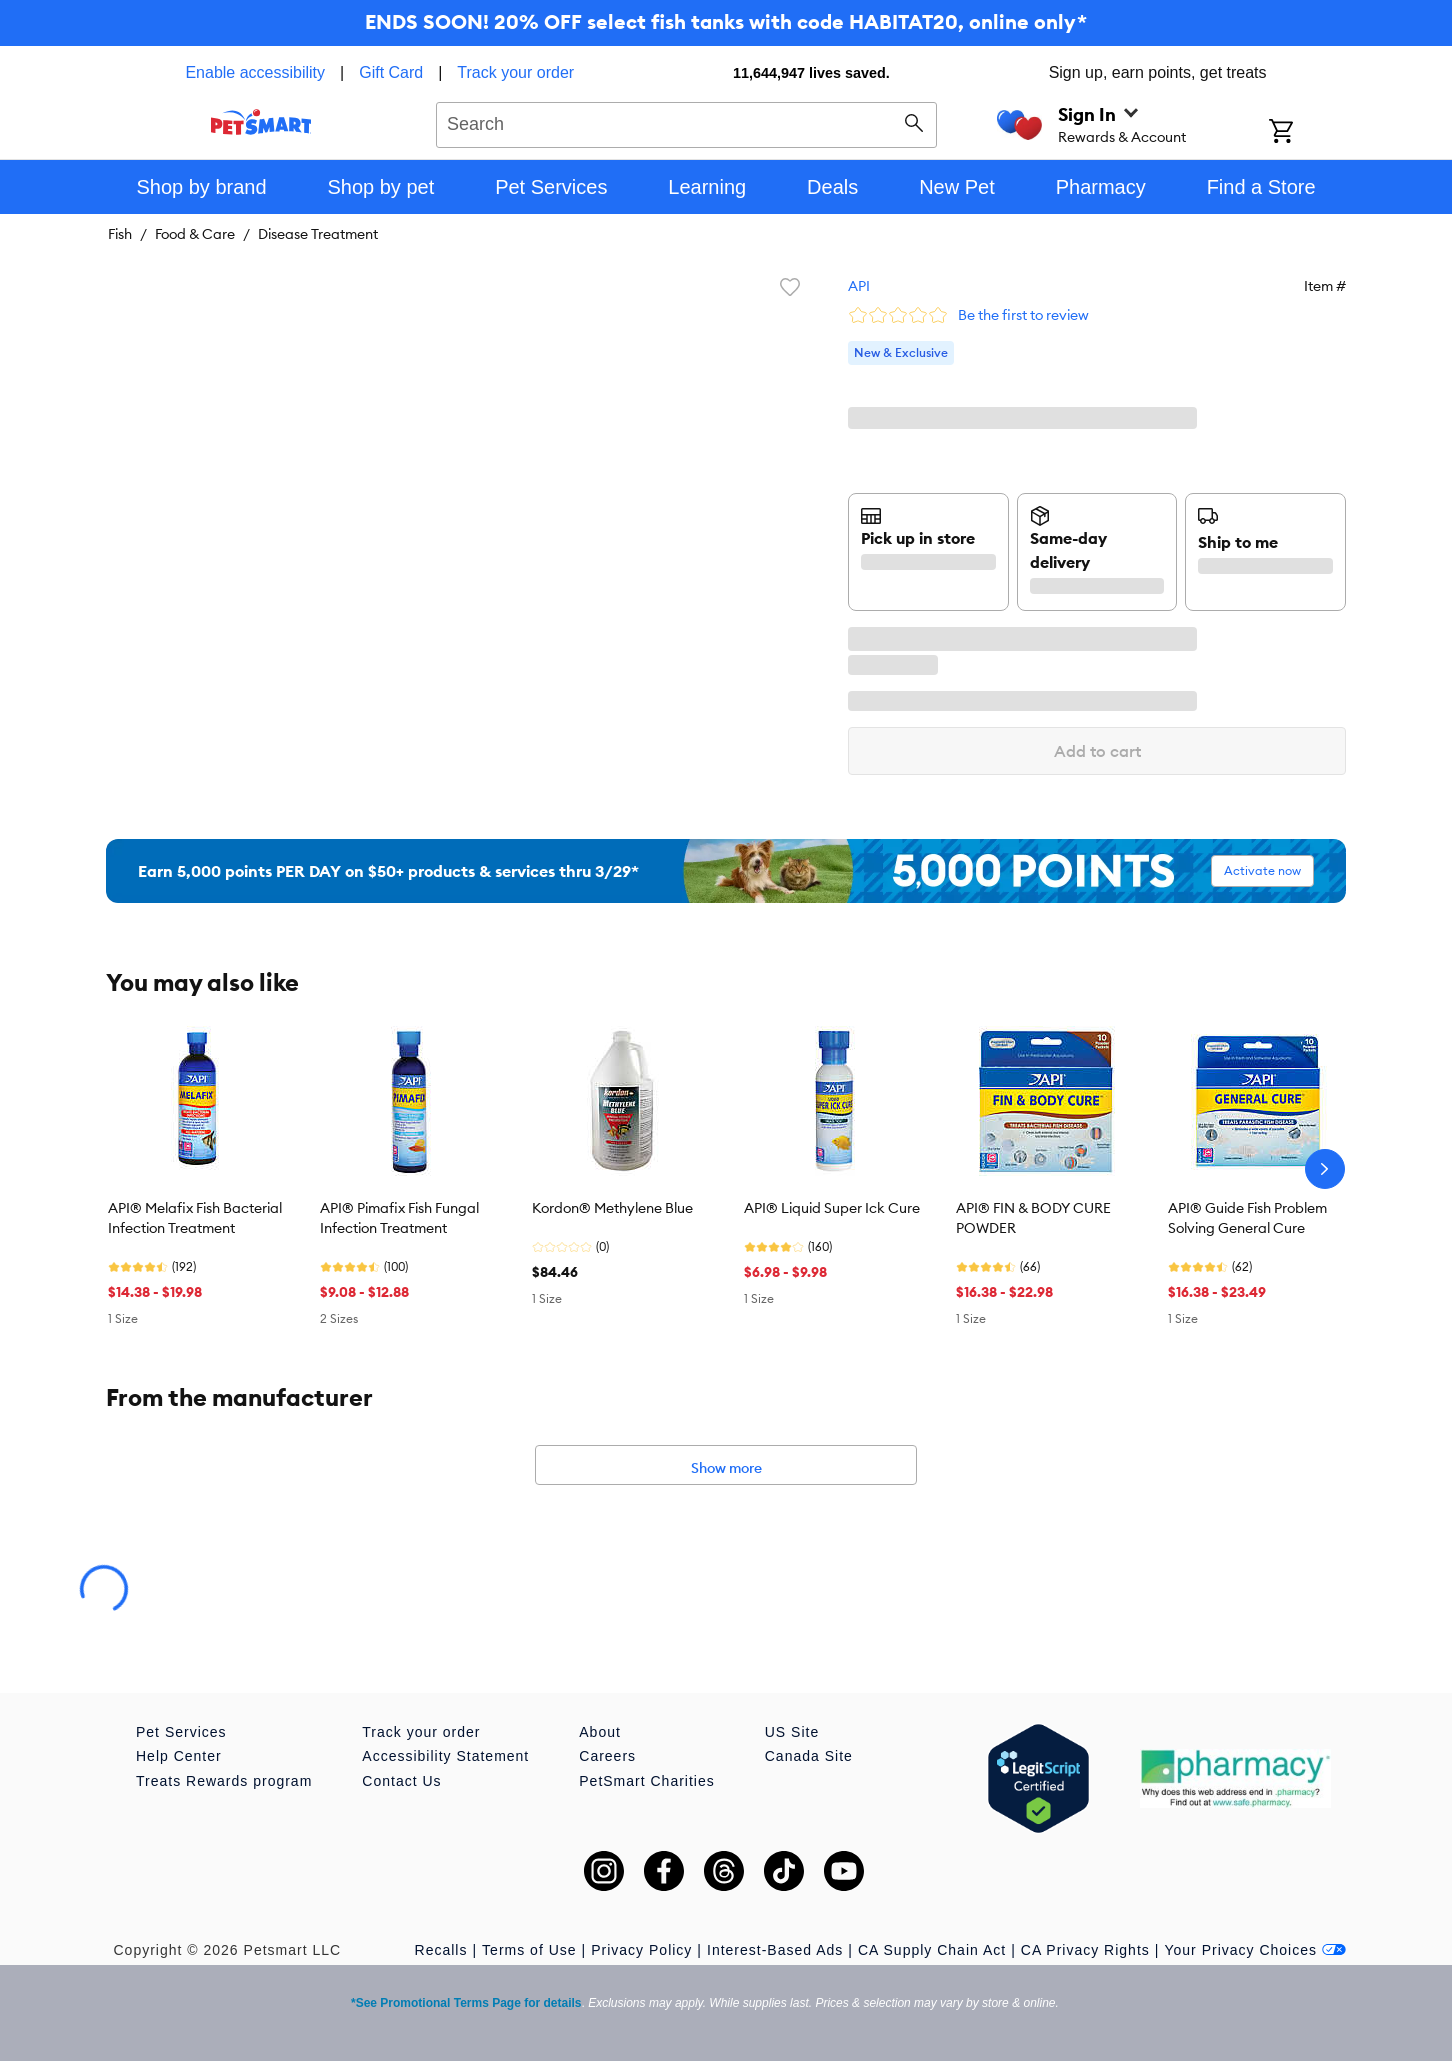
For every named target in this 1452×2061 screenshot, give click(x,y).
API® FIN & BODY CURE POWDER (1033, 1218)
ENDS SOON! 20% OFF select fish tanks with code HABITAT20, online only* (726, 21)
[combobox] (686, 122)
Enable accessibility (255, 72)
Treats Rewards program (224, 1781)
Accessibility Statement (445, 1756)
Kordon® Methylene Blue (612, 1208)
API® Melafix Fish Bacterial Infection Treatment (195, 1218)
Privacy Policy (641, 1950)
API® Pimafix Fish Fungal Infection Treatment (399, 1218)
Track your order (515, 72)
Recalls (441, 1950)
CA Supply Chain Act (932, 1950)
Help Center (179, 1756)
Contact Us (401, 1781)
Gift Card (391, 72)
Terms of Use (529, 1950)
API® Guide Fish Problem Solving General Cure (1247, 1218)
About (600, 1732)
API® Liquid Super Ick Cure (832, 1208)
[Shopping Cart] (1307, 133)
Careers (607, 1756)
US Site (792, 1732)
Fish (120, 234)
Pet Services (181, 1732)
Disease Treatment (318, 234)
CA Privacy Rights (1085, 1950)
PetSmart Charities (646, 1781)
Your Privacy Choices (1255, 1950)
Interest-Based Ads (775, 1950)
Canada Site (809, 1756)
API (859, 286)
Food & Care (195, 234)
